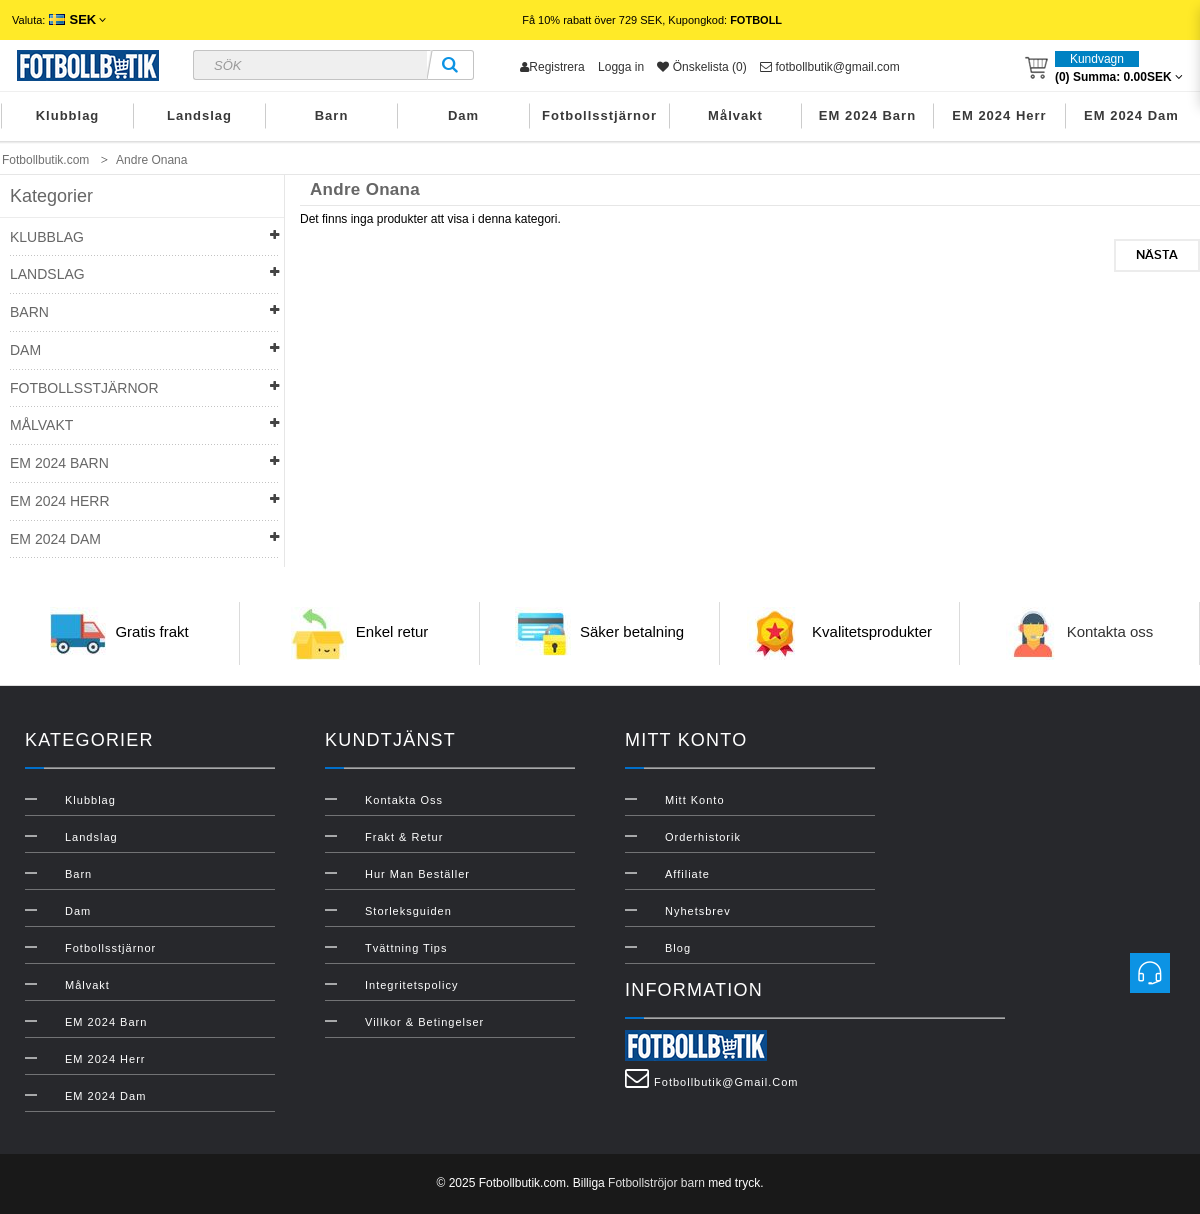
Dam (463, 115)
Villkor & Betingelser (424, 1022)
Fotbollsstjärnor (599, 115)
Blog (678, 948)
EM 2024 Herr (999, 115)
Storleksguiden (408, 911)
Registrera (552, 67)
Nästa (1157, 255)
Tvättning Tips (406, 948)
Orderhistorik (703, 837)
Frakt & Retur (404, 837)
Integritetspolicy (411, 985)
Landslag (199, 115)
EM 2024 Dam (1131, 115)
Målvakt (735, 115)
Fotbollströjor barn (656, 1183)
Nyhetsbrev (698, 911)
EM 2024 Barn (867, 115)
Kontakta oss (1110, 632)
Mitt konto (695, 800)
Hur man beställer (417, 874)
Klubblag (68, 115)
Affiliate (687, 874)
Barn (332, 115)
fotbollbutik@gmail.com (830, 67)
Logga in (621, 67)
